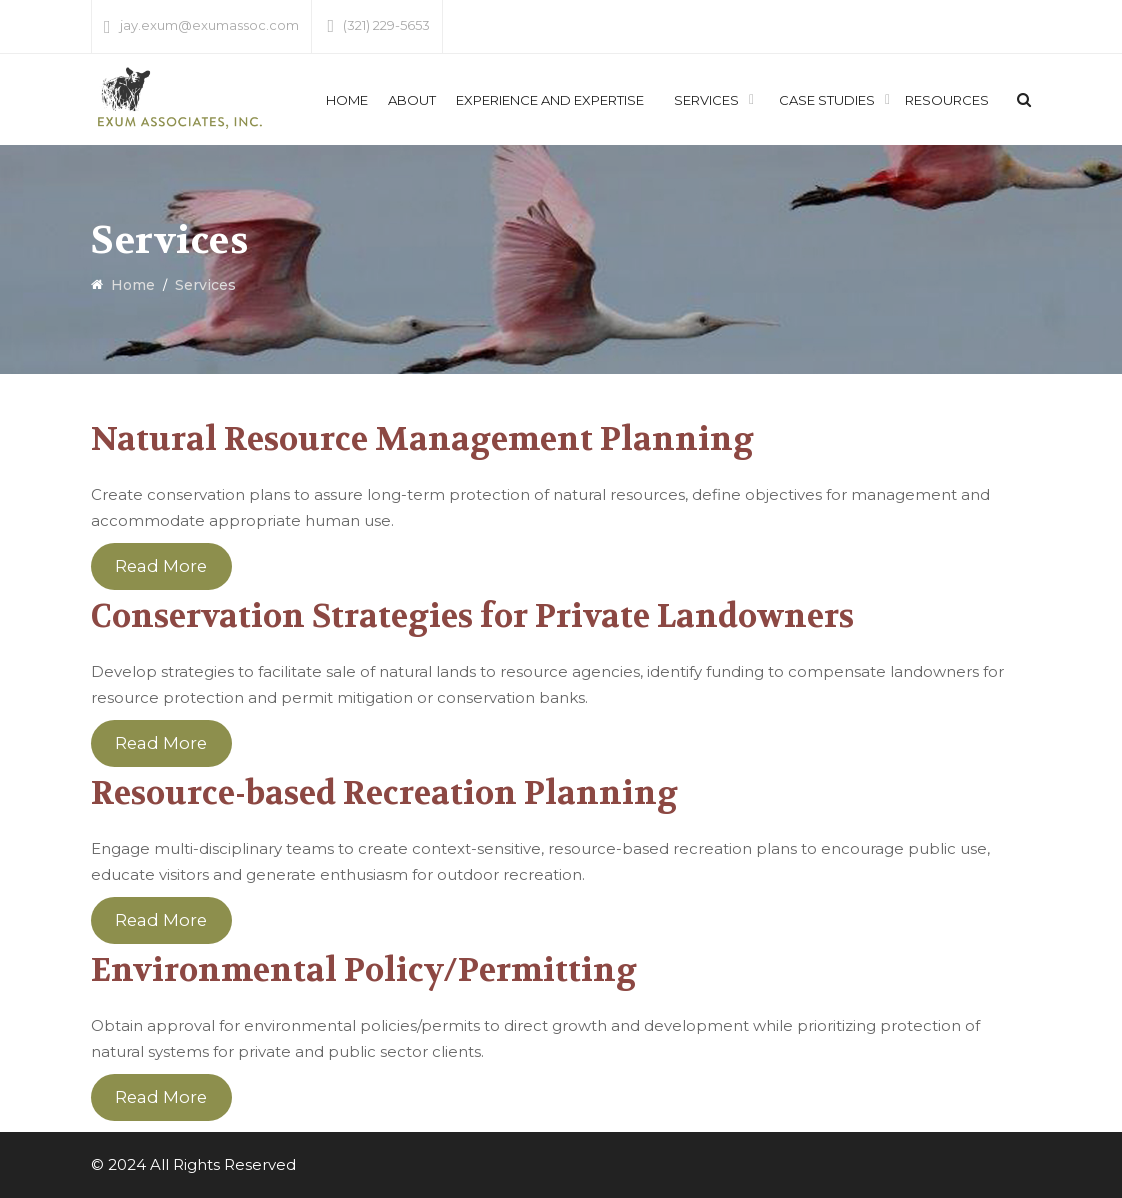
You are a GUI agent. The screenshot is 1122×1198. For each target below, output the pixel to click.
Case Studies (827, 100)
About (412, 100)
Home (347, 100)
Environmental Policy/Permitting (364, 970)
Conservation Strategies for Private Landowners (472, 616)
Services (706, 100)
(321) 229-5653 (386, 25)
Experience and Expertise (550, 100)
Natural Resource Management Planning (422, 439)
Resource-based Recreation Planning (384, 793)
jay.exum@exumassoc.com (209, 25)
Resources (947, 100)
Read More (161, 567)
